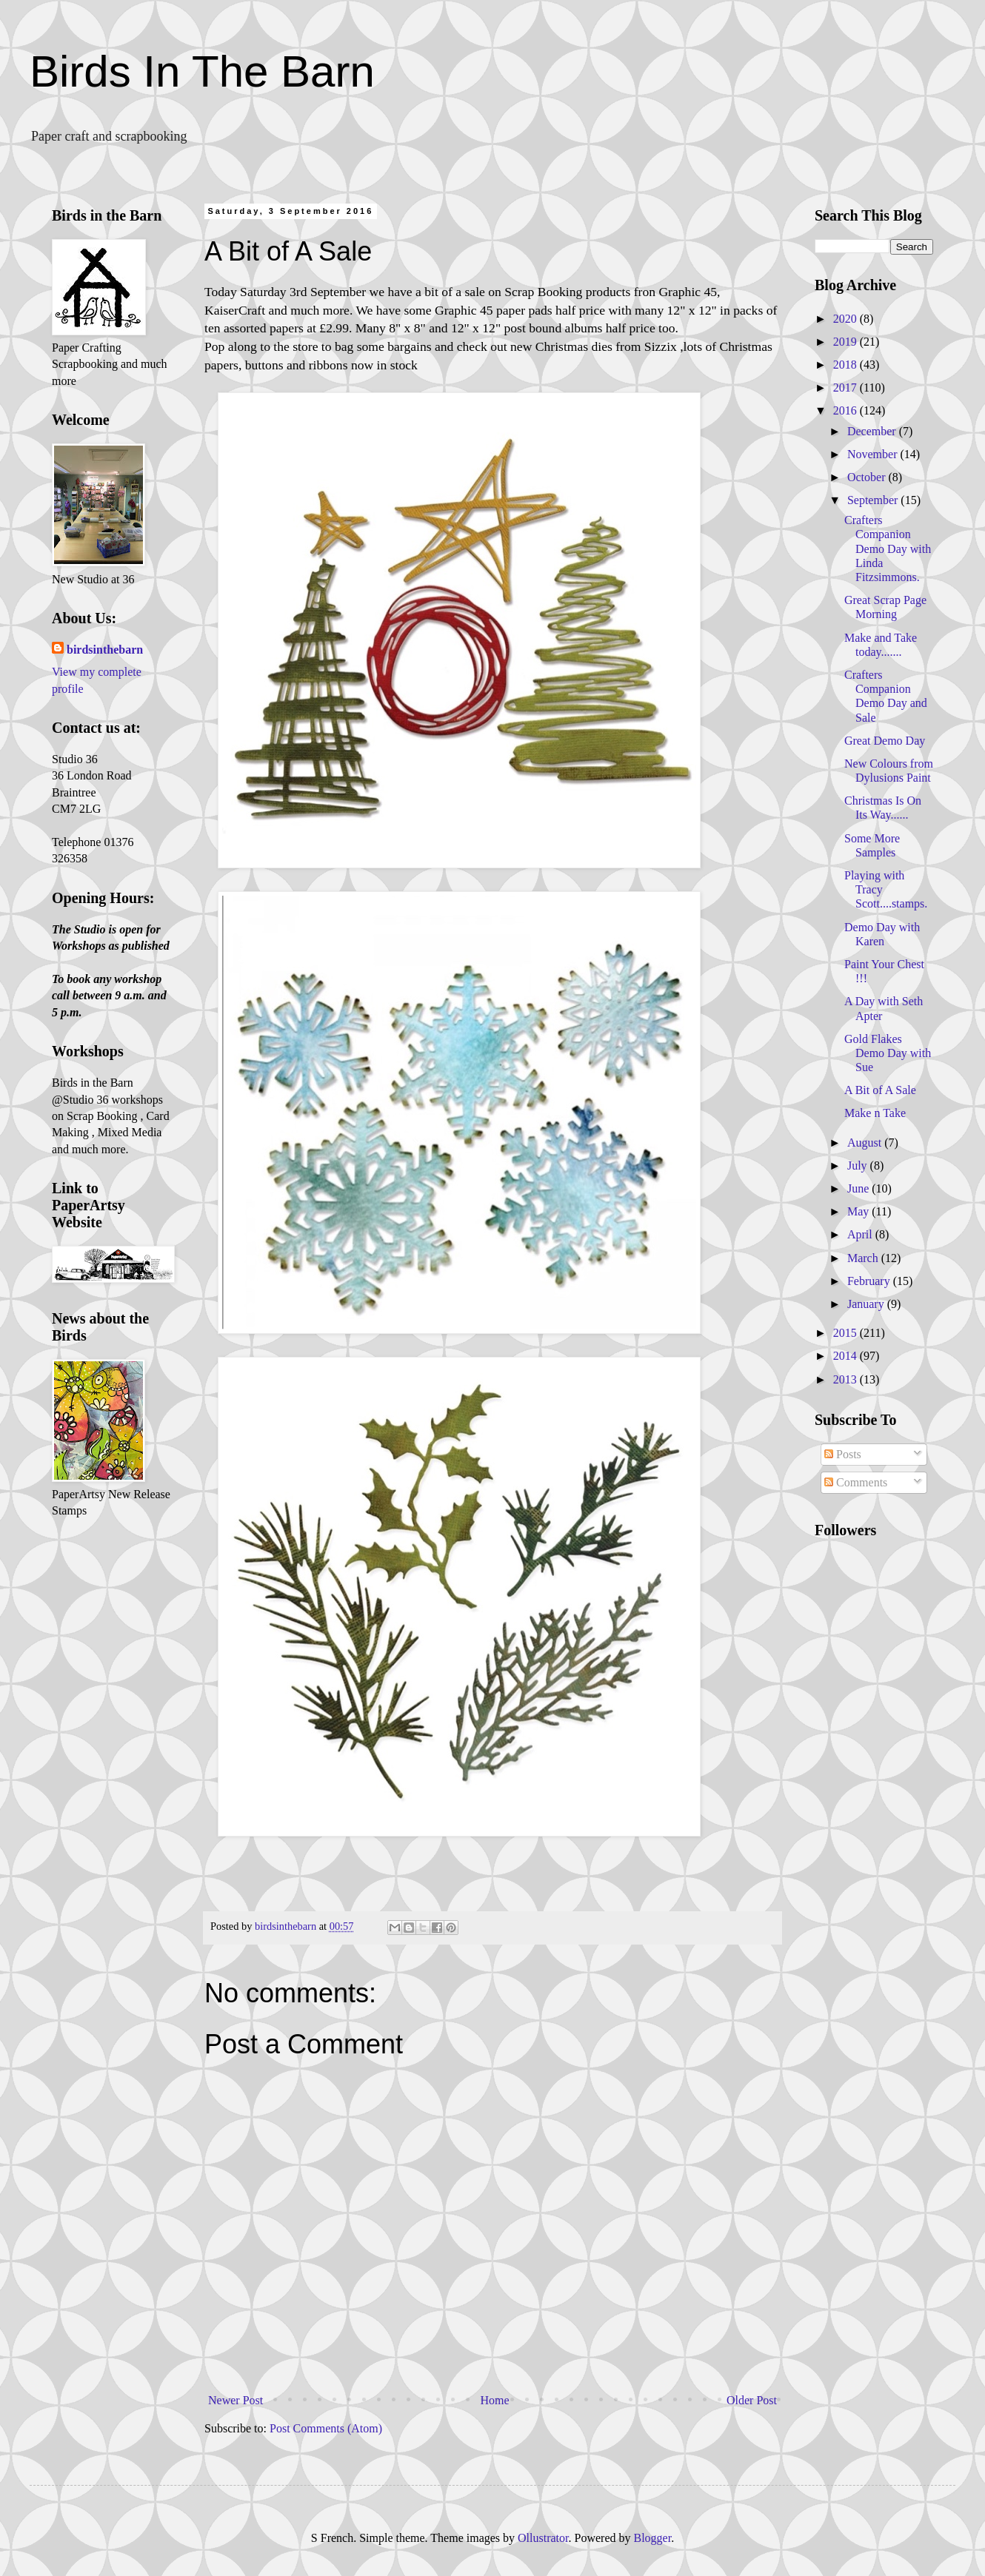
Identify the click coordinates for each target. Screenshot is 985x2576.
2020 (846, 318)
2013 (846, 1379)
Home (495, 2400)
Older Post (752, 2400)
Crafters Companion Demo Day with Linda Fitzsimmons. (887, 548)
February (870, 1281)
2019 (846, 341)
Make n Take (875, 1113)
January (867, 1304)
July (858, 1165)
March (864, 1258)
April (861, 1234)
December (873, 431)
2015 (846, 1332)
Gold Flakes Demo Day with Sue (887, 1053)
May (859, 1211)
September (874, 500)
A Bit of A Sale (880, 1090)
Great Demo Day (884, 740)
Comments (855, 1482)
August (865, 1142)
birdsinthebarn (105, 649)
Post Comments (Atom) (326, 2428)
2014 (846, 1355)
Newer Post (235, 2400)
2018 (846, 364)
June (859, 1188)
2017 (846, 387)
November (874, 454)
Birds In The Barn (202, 71)
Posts (842, 1454)
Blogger (652, 2538)
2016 (846, 410)
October (868, 477)
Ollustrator (543, 2538)
